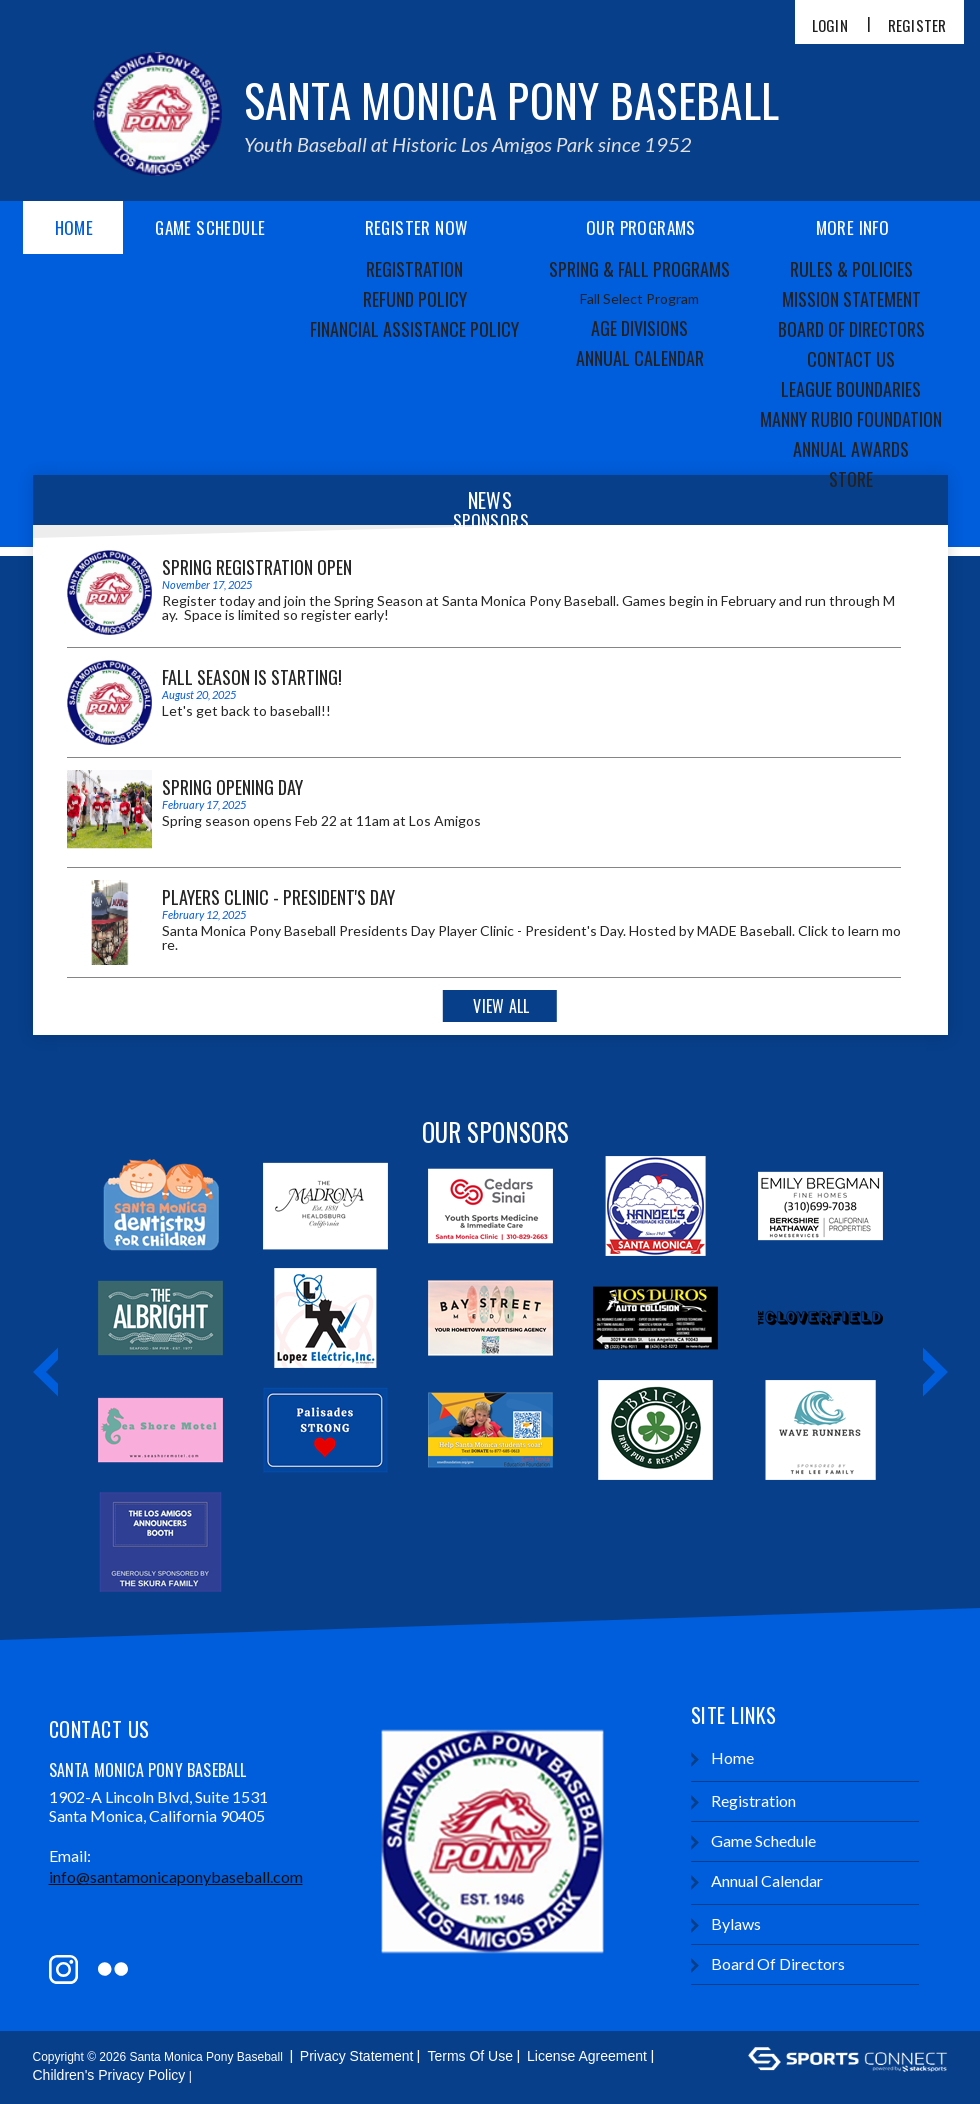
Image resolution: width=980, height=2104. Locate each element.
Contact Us (851, 359)
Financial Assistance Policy (414, 329)
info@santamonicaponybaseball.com (176, 1876)
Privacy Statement (357, 2056)
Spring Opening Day (232, 787)
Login (830, 25)
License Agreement (587, 2056)
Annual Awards (851, 449)
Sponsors (491, 520)
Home (74, 227)
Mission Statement (851, 299)
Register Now (416, 227)
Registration (414, 269)
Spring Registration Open (257, 567)
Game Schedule (210, 227)
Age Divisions (639, 328)
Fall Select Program (639, 298)
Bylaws (726, 1924)
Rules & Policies (851, 269)
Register (917, 25)
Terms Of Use (470, 2056)
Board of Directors (851, 329)
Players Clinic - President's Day (278, 897)
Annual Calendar (640, 358)
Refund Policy (415, 299)
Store (851, 479)
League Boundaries (851, 389)
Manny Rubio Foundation (851, 419)
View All (501, 1006)
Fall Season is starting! (252, 677)
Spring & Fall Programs (639, 269)
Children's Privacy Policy (109, 2075)
